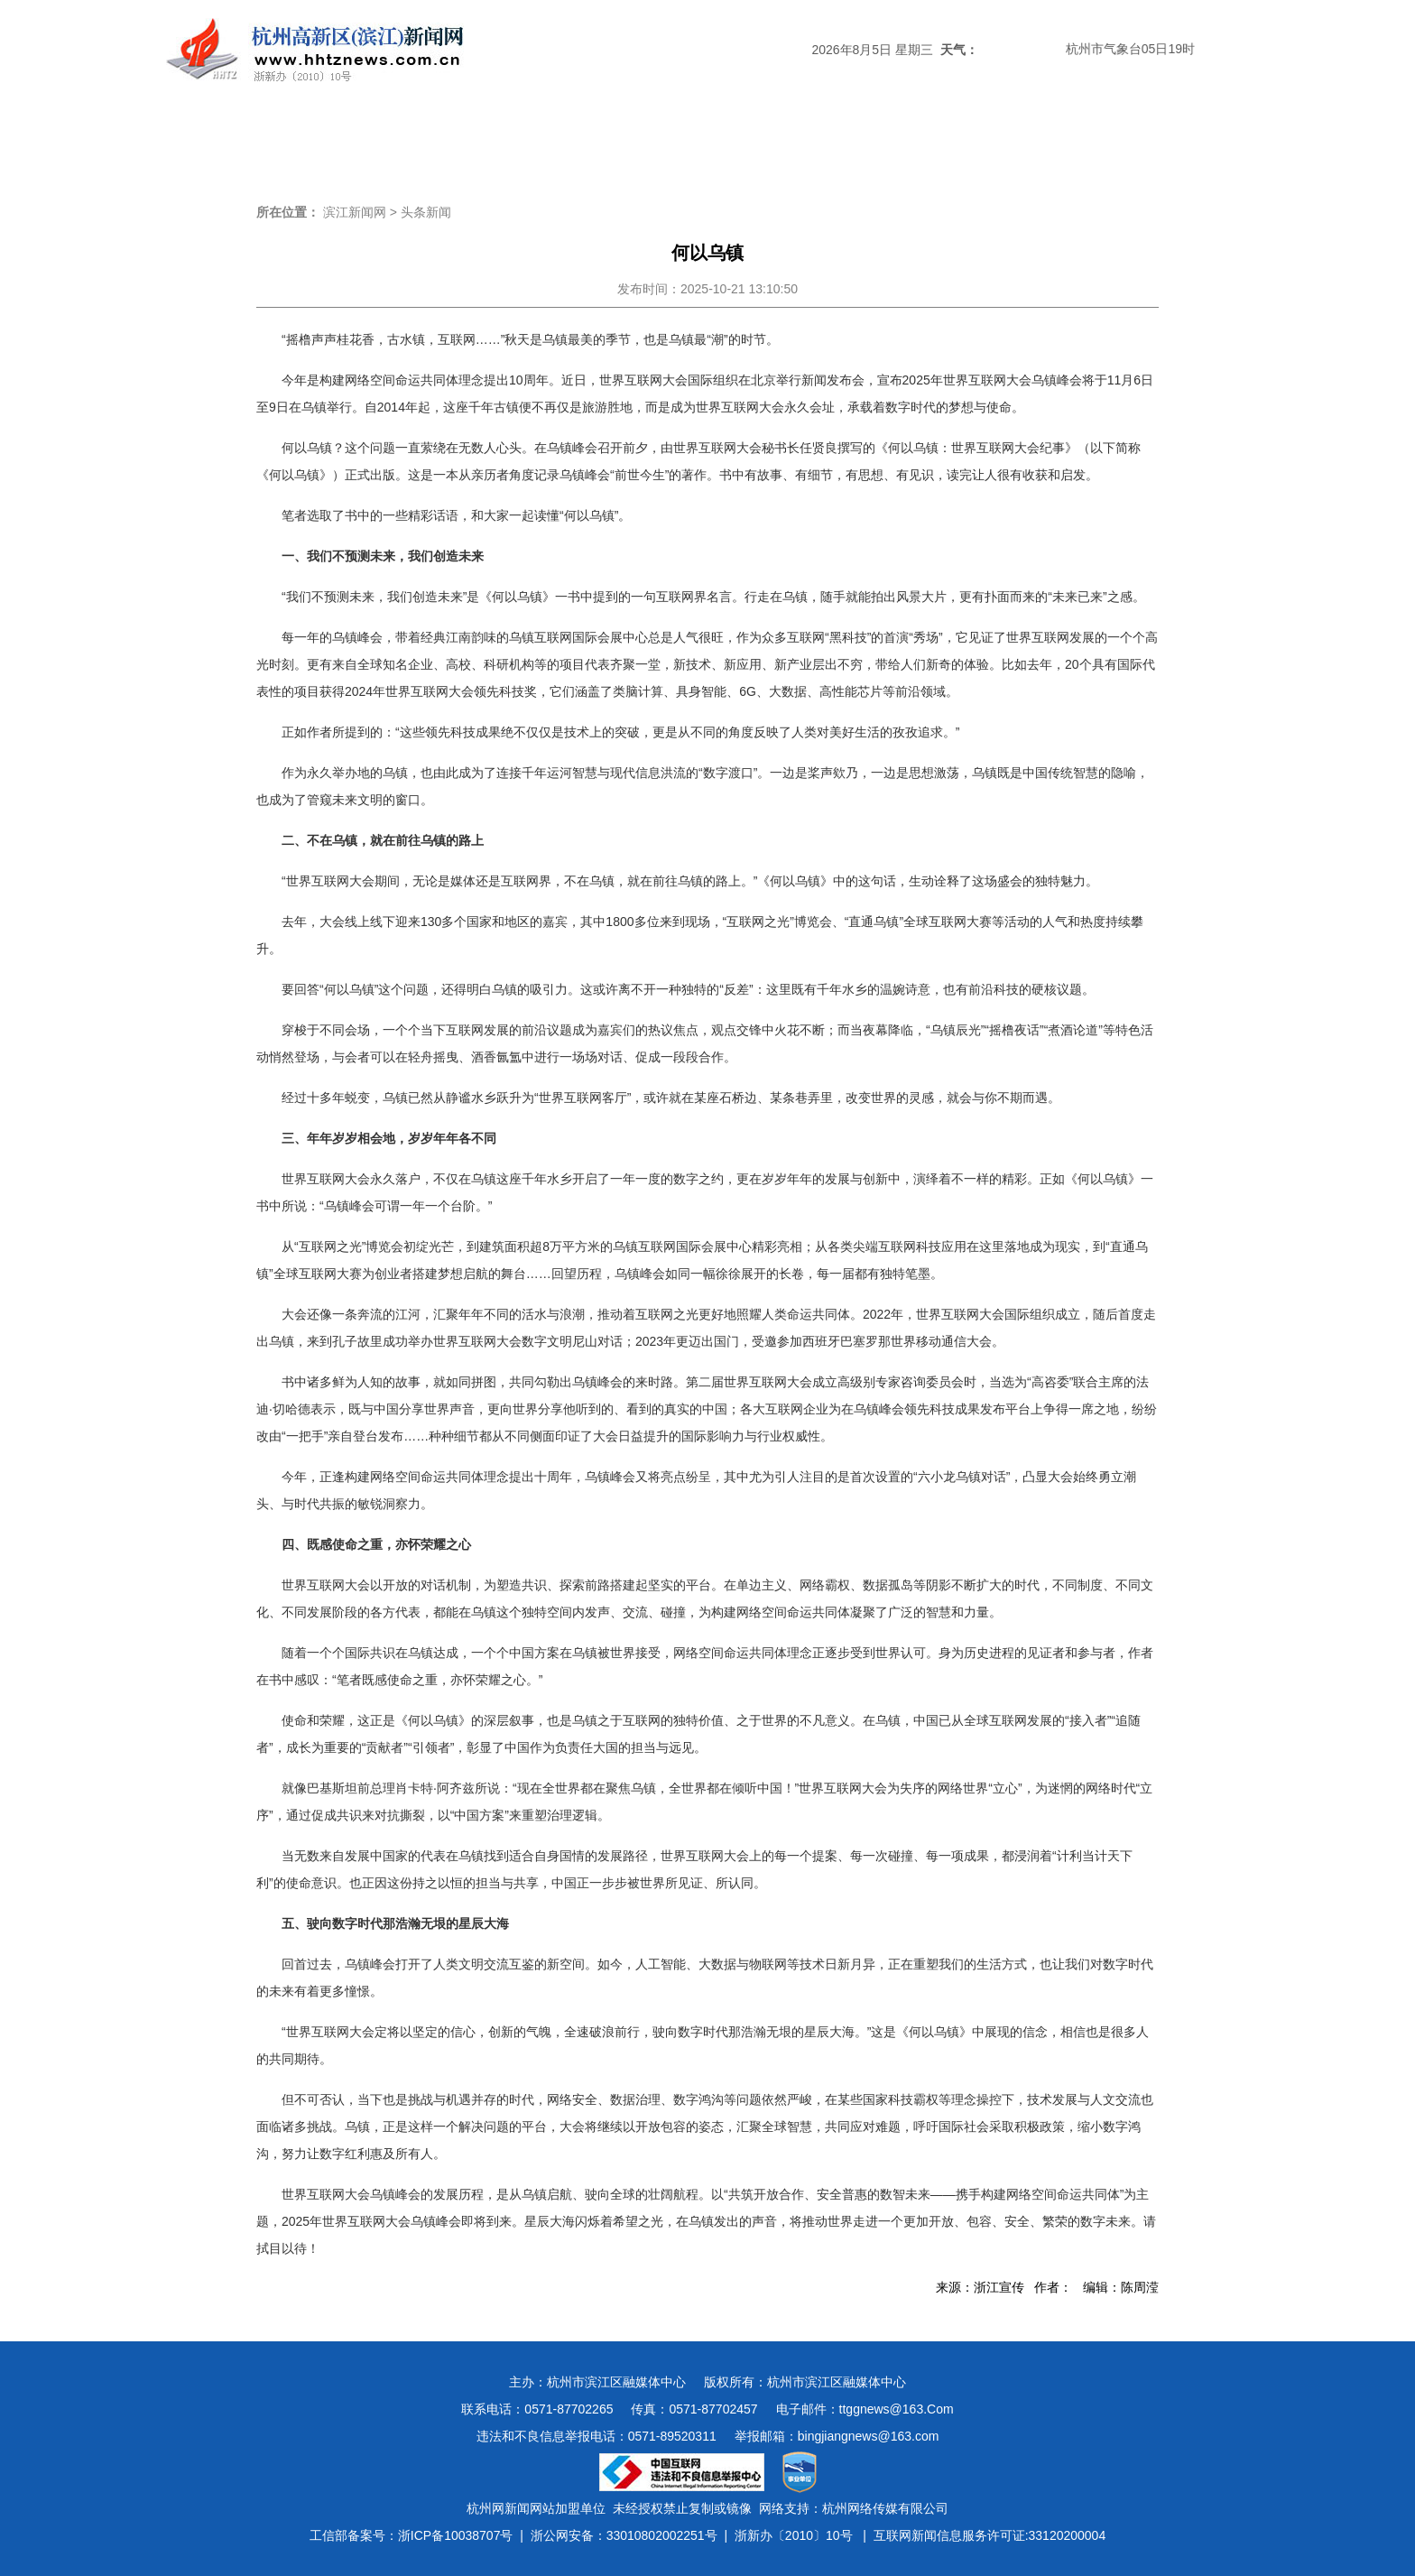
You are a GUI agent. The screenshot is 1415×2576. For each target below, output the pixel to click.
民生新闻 (805, 139)
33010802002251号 (661, 2535)
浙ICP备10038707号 (455, 2535)
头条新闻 (318, 139)
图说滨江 (1097, 139)
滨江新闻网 (354, 212)
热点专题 (610, 139)
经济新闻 (707, 139)
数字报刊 (902, 139)
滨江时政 (415, 139)
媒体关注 (512, 139)
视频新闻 (1000, 139)
